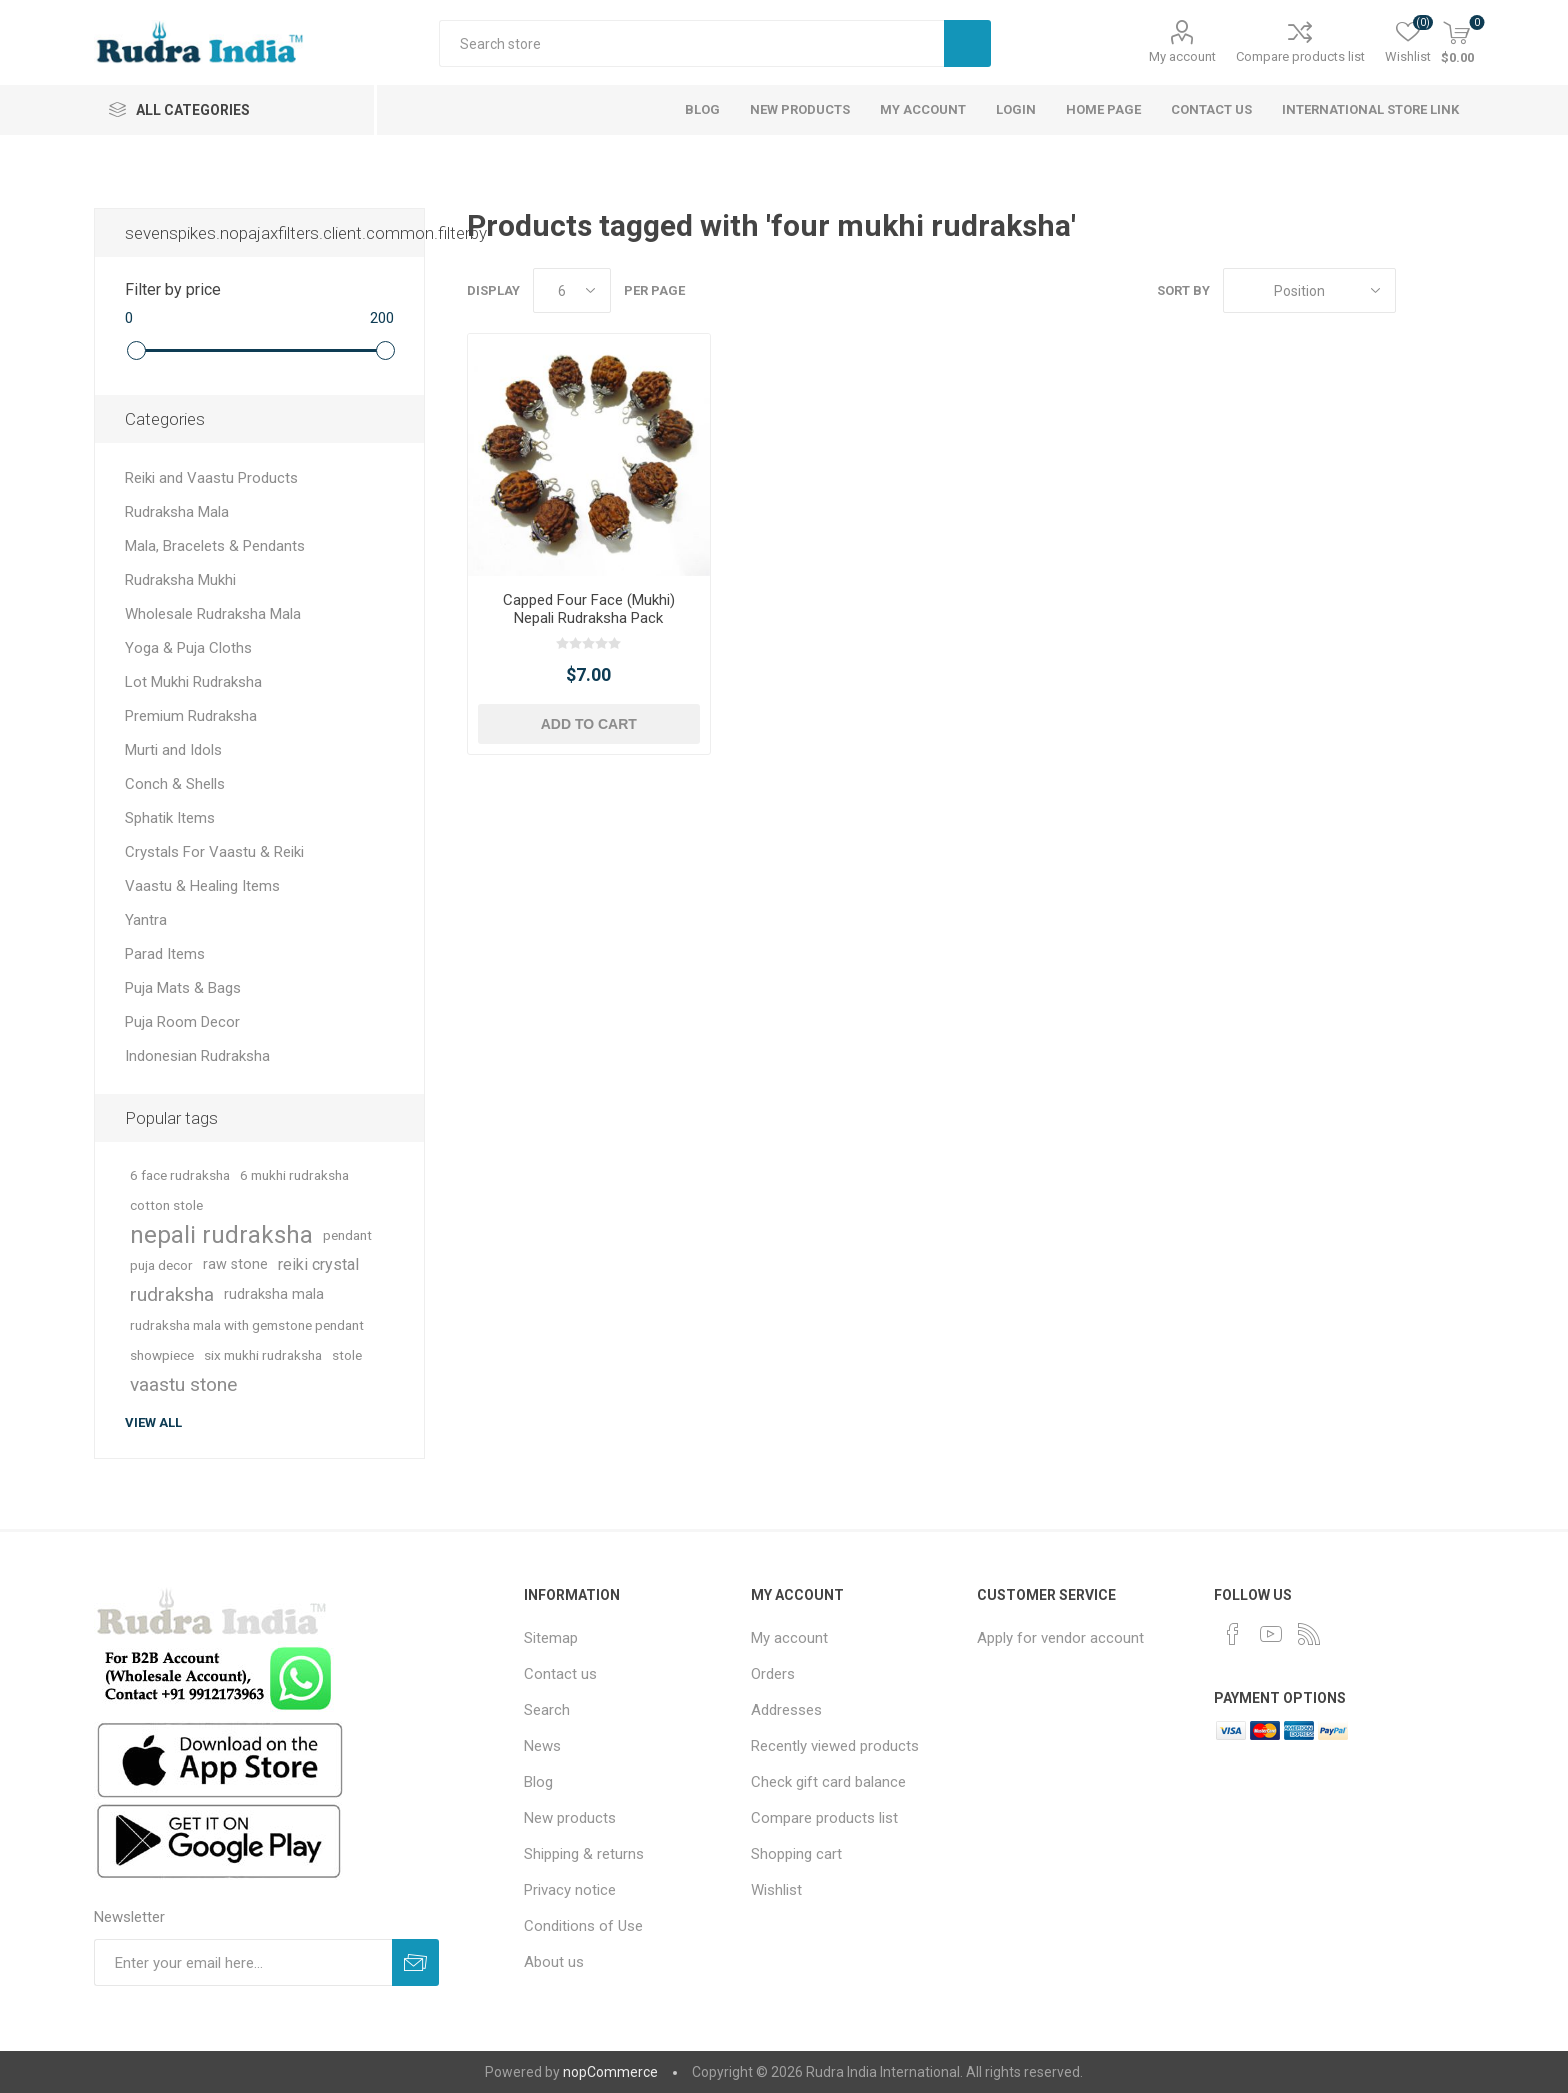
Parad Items (165, 954)
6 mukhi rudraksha (294, 1175)
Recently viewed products (835, 1746)
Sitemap (551, 1638)
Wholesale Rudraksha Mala (213, 614)
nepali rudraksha (221, 1235)
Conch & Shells (175, 784)
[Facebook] (1233, 1634)
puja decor (161, 1265)
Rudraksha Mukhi (180, 580)
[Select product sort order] (1309, 290)
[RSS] (1309, 1634)
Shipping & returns (584, 1854)
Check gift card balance (828, 1782)
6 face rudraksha (180, 1175)
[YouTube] (1271, 1634)
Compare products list (1300, 56)
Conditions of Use (583, 1926)
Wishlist (776, 1890)
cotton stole (166, 1205)
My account (1182, 56)
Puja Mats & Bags (183, 988)
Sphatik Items (170, 818)
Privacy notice (570, 1890)
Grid (1421, 290)
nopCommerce (610, 2072)
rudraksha (172, 1294)
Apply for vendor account (1060, 1638)
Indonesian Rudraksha (197, 1056)
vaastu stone (183, 1384)
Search (967, 43)
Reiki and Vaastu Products (211, 478)
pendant (347, 1235)
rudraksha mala (274, 1294)
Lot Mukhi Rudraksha (193, 682)
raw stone (235, 1264)
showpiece (162, 1355)
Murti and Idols (173, 750)
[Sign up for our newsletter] (243, 1962)
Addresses (786, 1710)
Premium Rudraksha (191, 716)
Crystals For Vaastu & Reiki (214, 852)
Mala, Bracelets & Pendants (215, 546)
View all (153, 1422)
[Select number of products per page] (572, 290)
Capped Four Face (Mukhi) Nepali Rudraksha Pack (589, 609)
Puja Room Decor (182, 1022)
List (1459, 290)
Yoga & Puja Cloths (188, 648)
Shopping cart (796, 1854)
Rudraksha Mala (177, 512)
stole (347, 1355)
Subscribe (415, 1962)
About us (554, 1962)
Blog (538, 1782)
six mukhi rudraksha (263, 1355)
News (542, 1746)
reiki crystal (318, 1264)
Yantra (146, 920)
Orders (773, 1674)
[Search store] (691, 43)
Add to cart (589, 724)
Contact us (560, 1674)
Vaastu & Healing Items (202, 886)
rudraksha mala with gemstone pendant (247, 1325)
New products (570, 1818)
